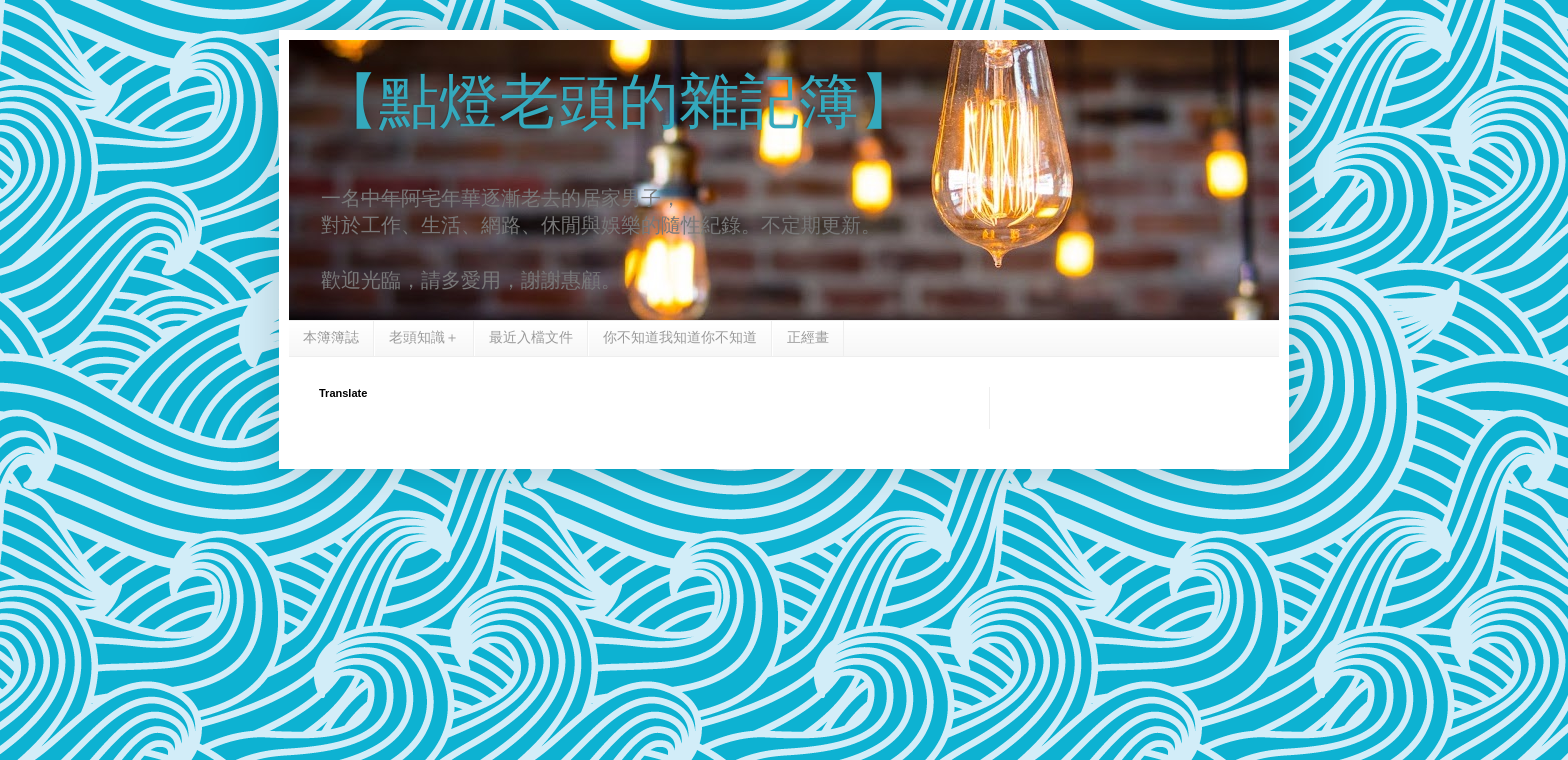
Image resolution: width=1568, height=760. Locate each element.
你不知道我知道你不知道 (680, 337)
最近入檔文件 (531, 337)
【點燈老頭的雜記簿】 (619, 101)
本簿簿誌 (331, 337)
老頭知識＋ (424, 337)
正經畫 (808, 337)
